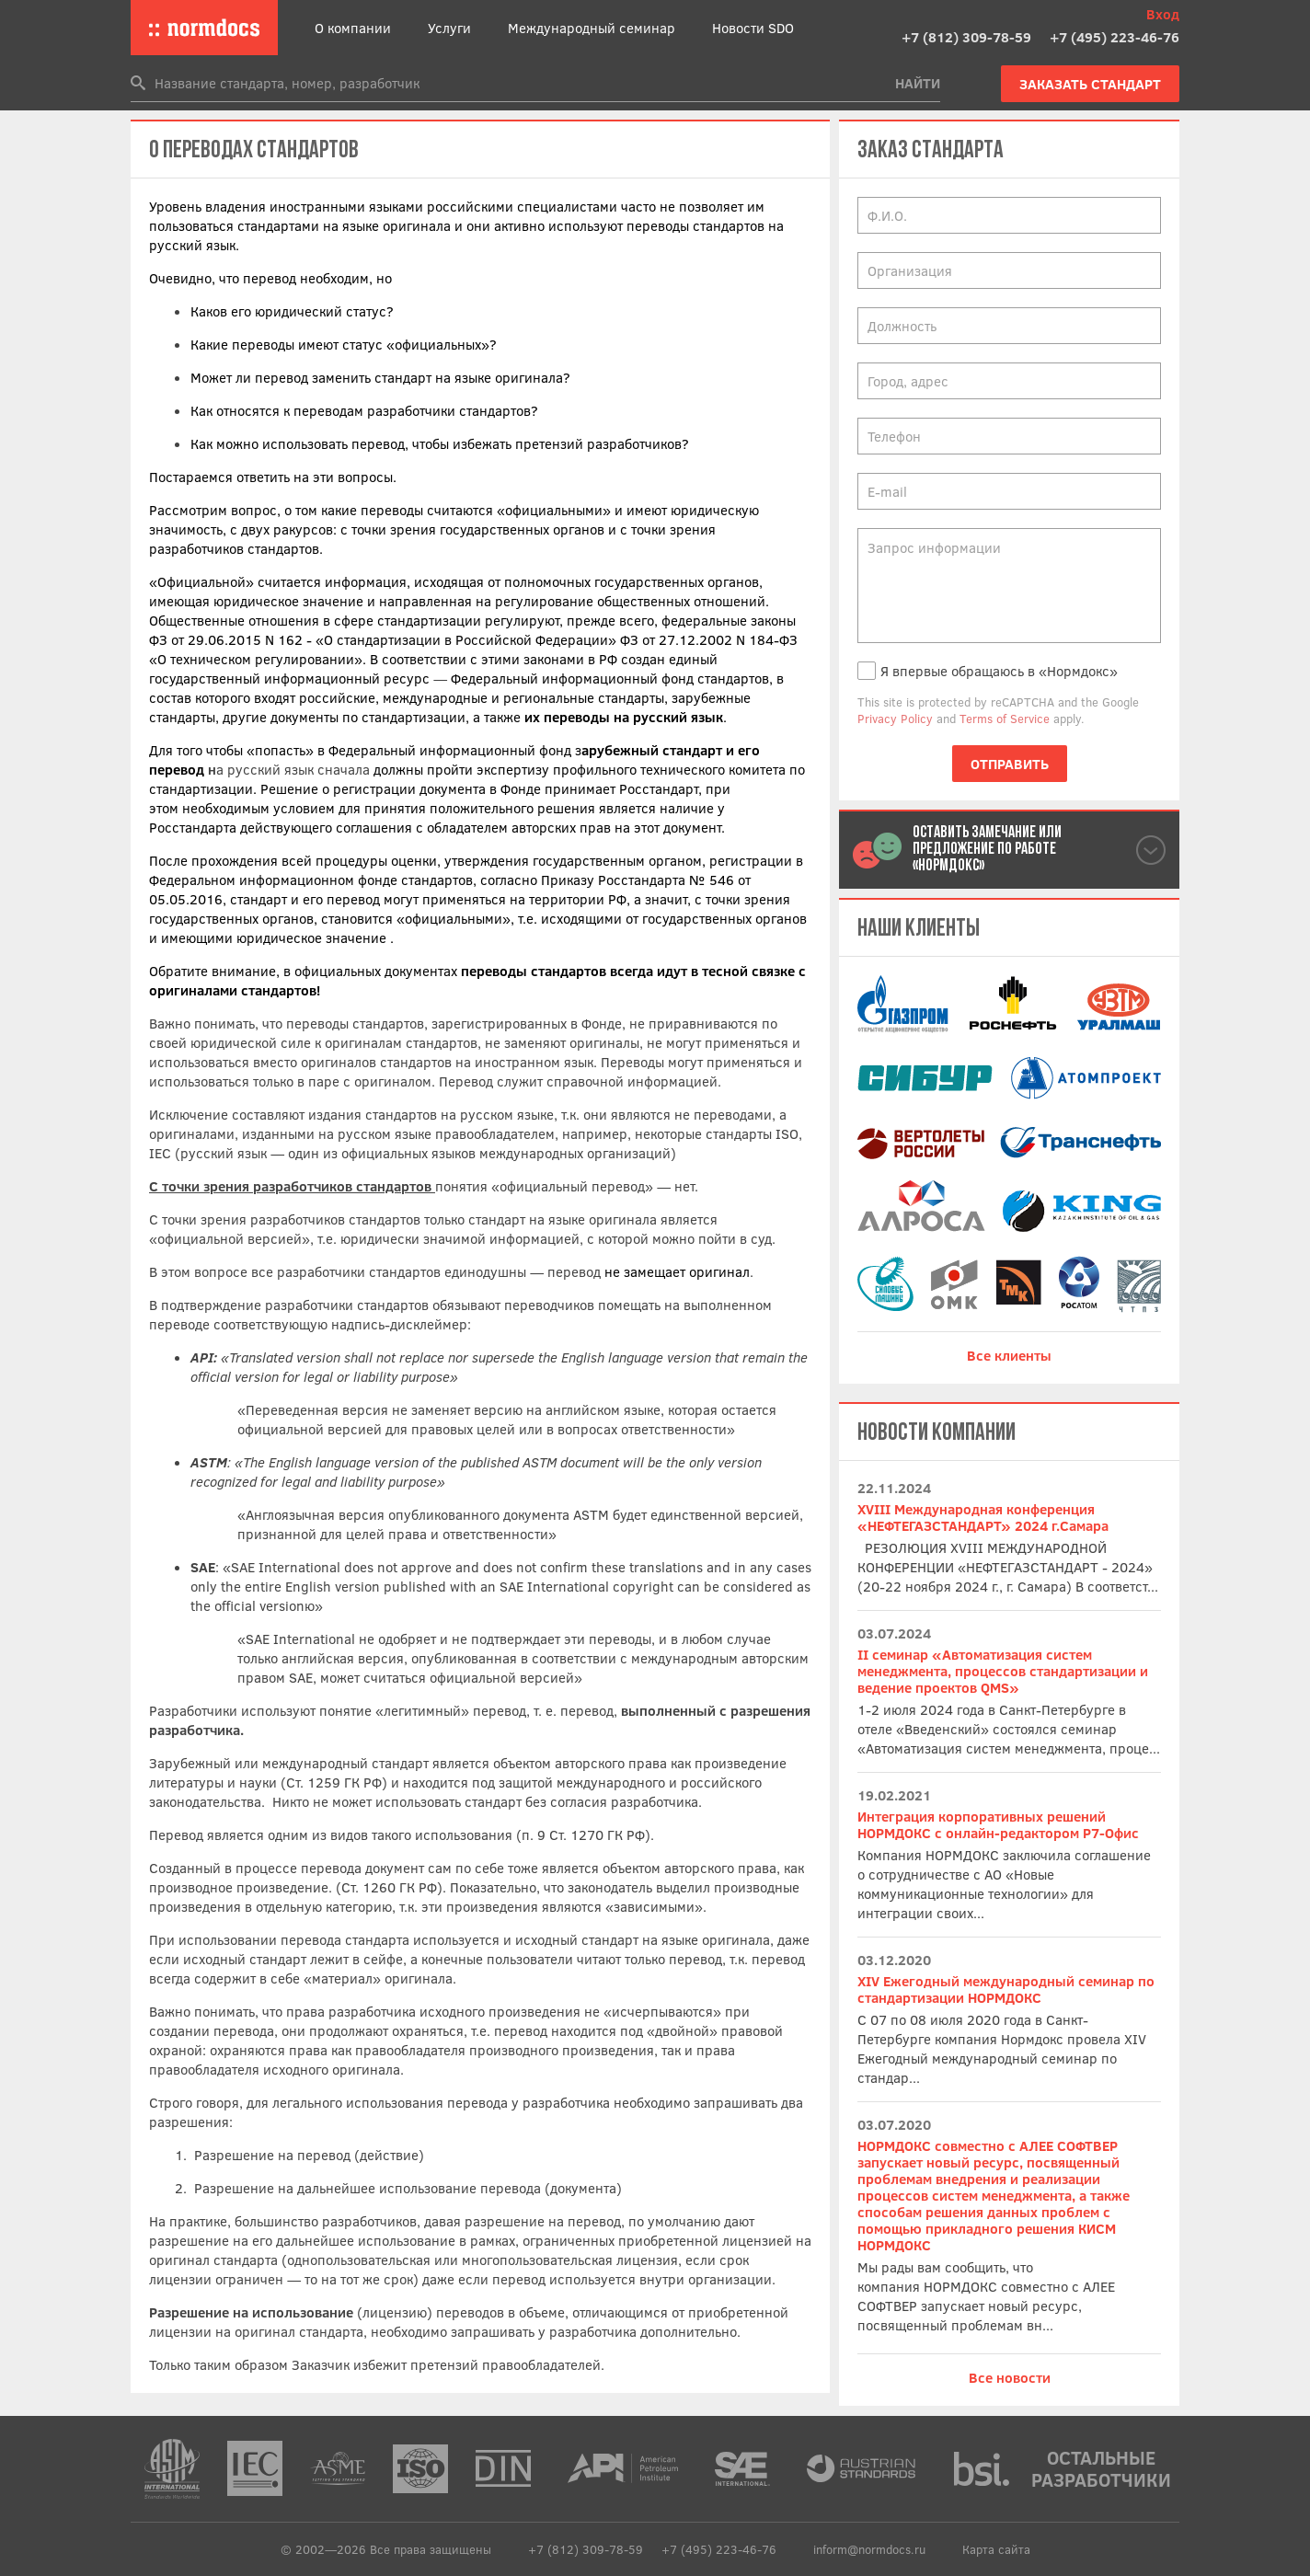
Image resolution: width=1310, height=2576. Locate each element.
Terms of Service (1005, 718)
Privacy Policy (895, 718)
